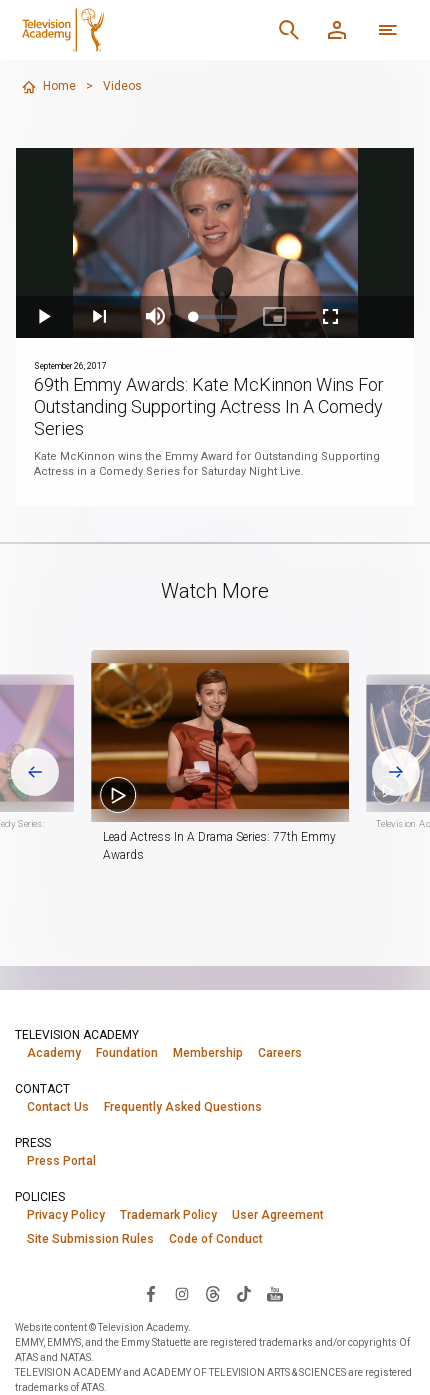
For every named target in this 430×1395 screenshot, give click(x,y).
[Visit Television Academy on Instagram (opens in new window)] (182, 1293)
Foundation (127, 1053)
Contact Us (58, 1107)
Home (48, 87)
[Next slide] (396, 772)
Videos (122, 86)
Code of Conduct (216, 1239)
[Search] (289, 30)
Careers (280, 1053)
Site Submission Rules (90, 1239)
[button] (241, 736)
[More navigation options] (388, 30)
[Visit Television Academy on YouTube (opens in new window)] (275, 1293)
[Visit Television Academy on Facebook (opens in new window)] (151, 1293)
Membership (208, 1053)
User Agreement (278, 1215)
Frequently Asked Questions (183, 1107)
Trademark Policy (168, 1215)
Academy (54, 1053)
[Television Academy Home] (128, 30)
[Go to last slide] (35, 772)
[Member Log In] (337, 30)
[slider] (215, 317)
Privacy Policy (66, 1215)
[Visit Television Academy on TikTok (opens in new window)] (244, 1293)
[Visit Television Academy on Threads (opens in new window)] (213, 1293)
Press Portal (61, 1161)
